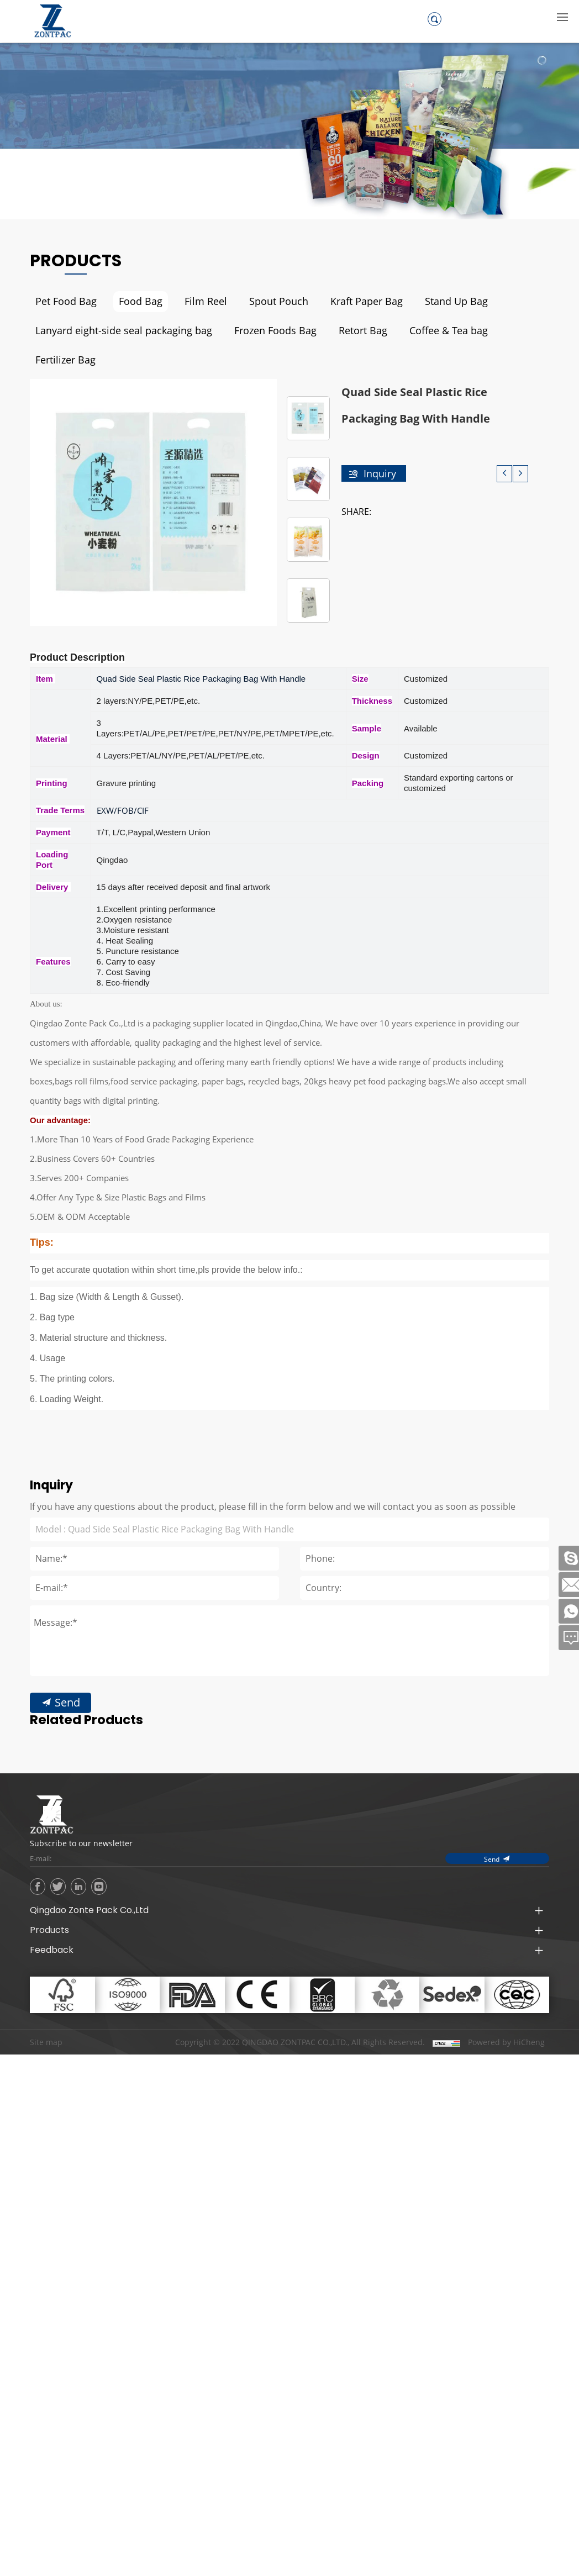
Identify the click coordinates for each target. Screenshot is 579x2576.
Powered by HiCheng (506, 2012)
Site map (46, 2011)
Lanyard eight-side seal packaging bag (115, 330)
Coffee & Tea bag (421, 330)
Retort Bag (339, 330)
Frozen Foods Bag (256, 330)
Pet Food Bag (63, 301)
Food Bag (134, 301)
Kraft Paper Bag (346, 301)
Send (66, 1751)
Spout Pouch (264, 301)
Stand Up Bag (430, 301)
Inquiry (380, 443)
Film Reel (195, 301)
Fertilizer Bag (508, 330)
